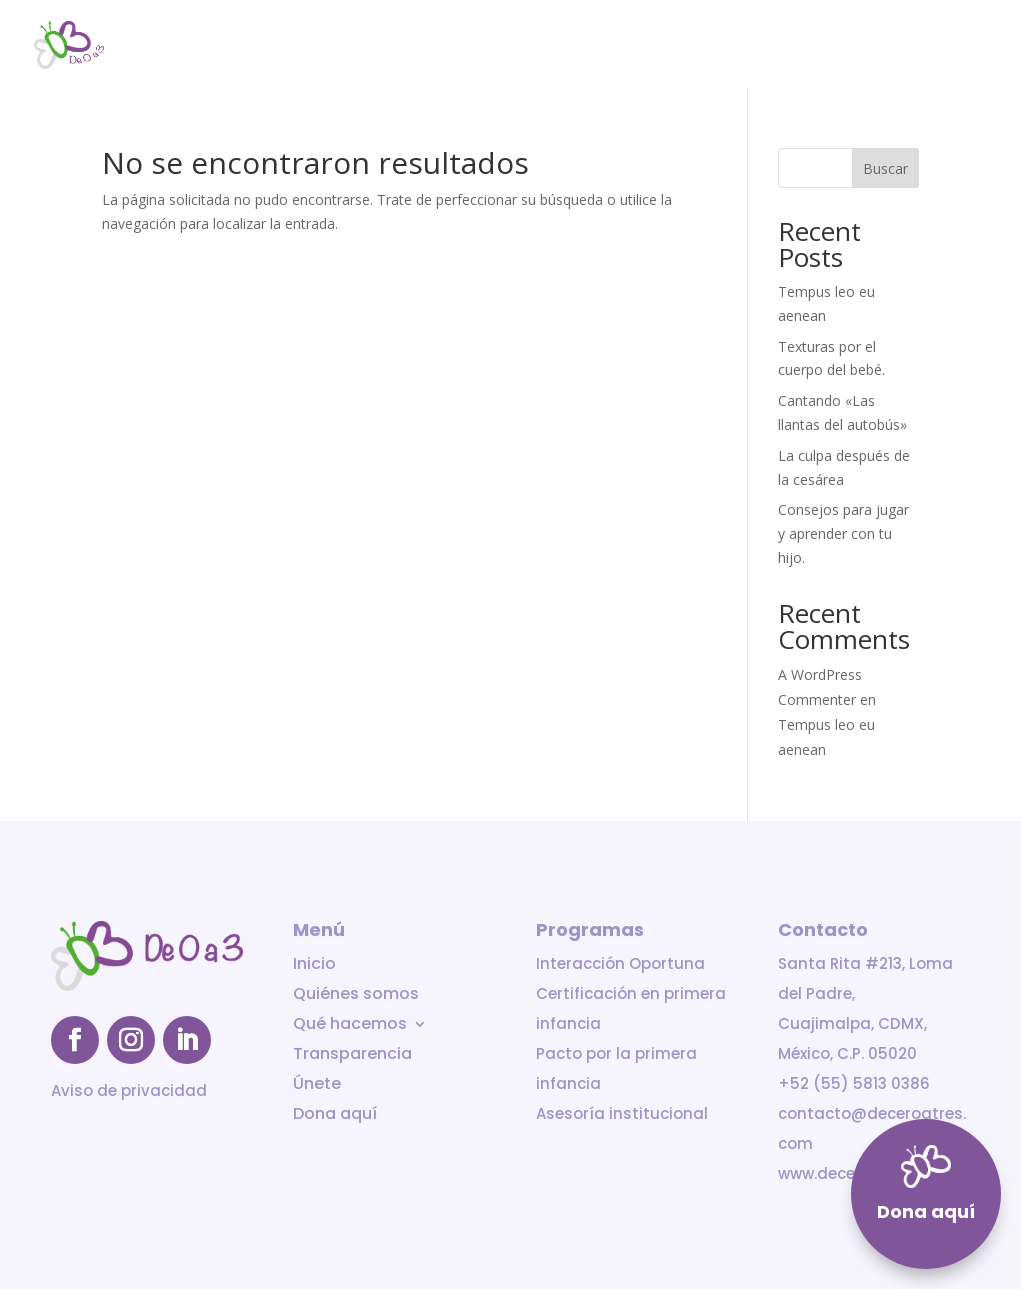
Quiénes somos (481, 46)
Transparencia (764, 46)
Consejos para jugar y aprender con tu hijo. (843, 533)
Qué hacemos (614, 46)
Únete (866, 46)
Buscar (885, 168)
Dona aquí (951, 46)
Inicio (380, 46)
